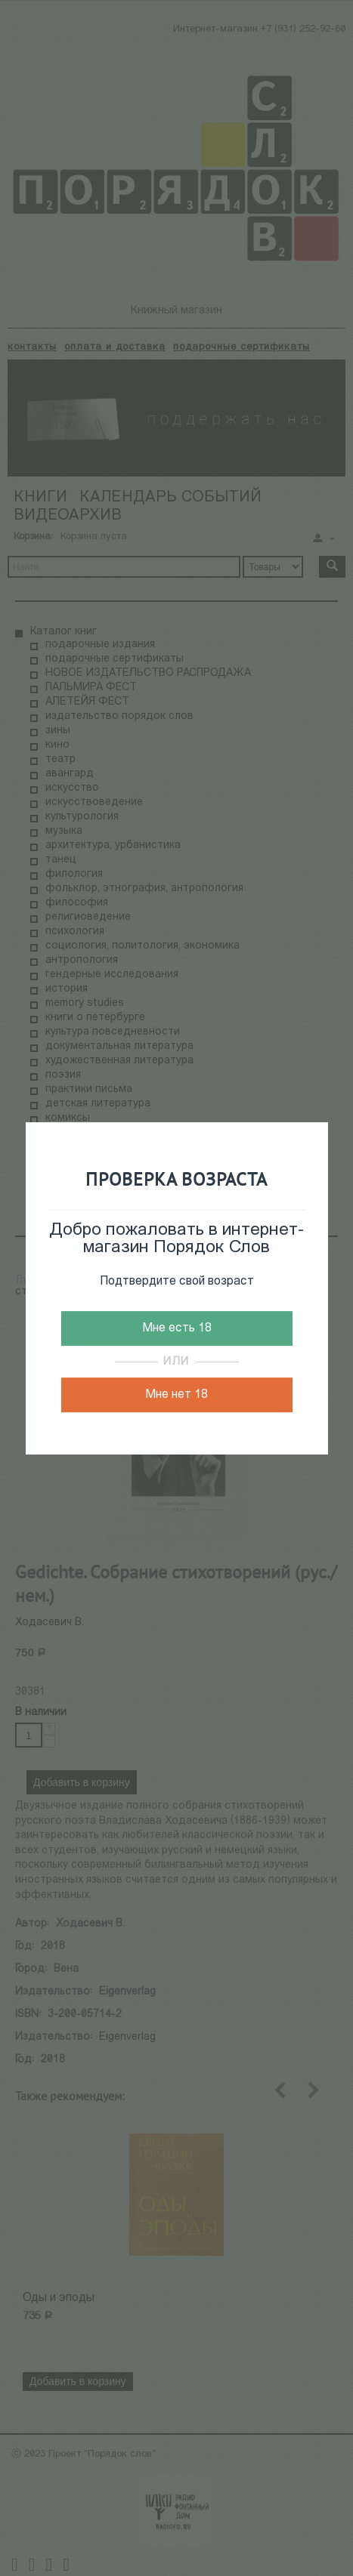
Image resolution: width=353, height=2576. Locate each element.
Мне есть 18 (177, 1328)
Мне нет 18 (176, 1395)
